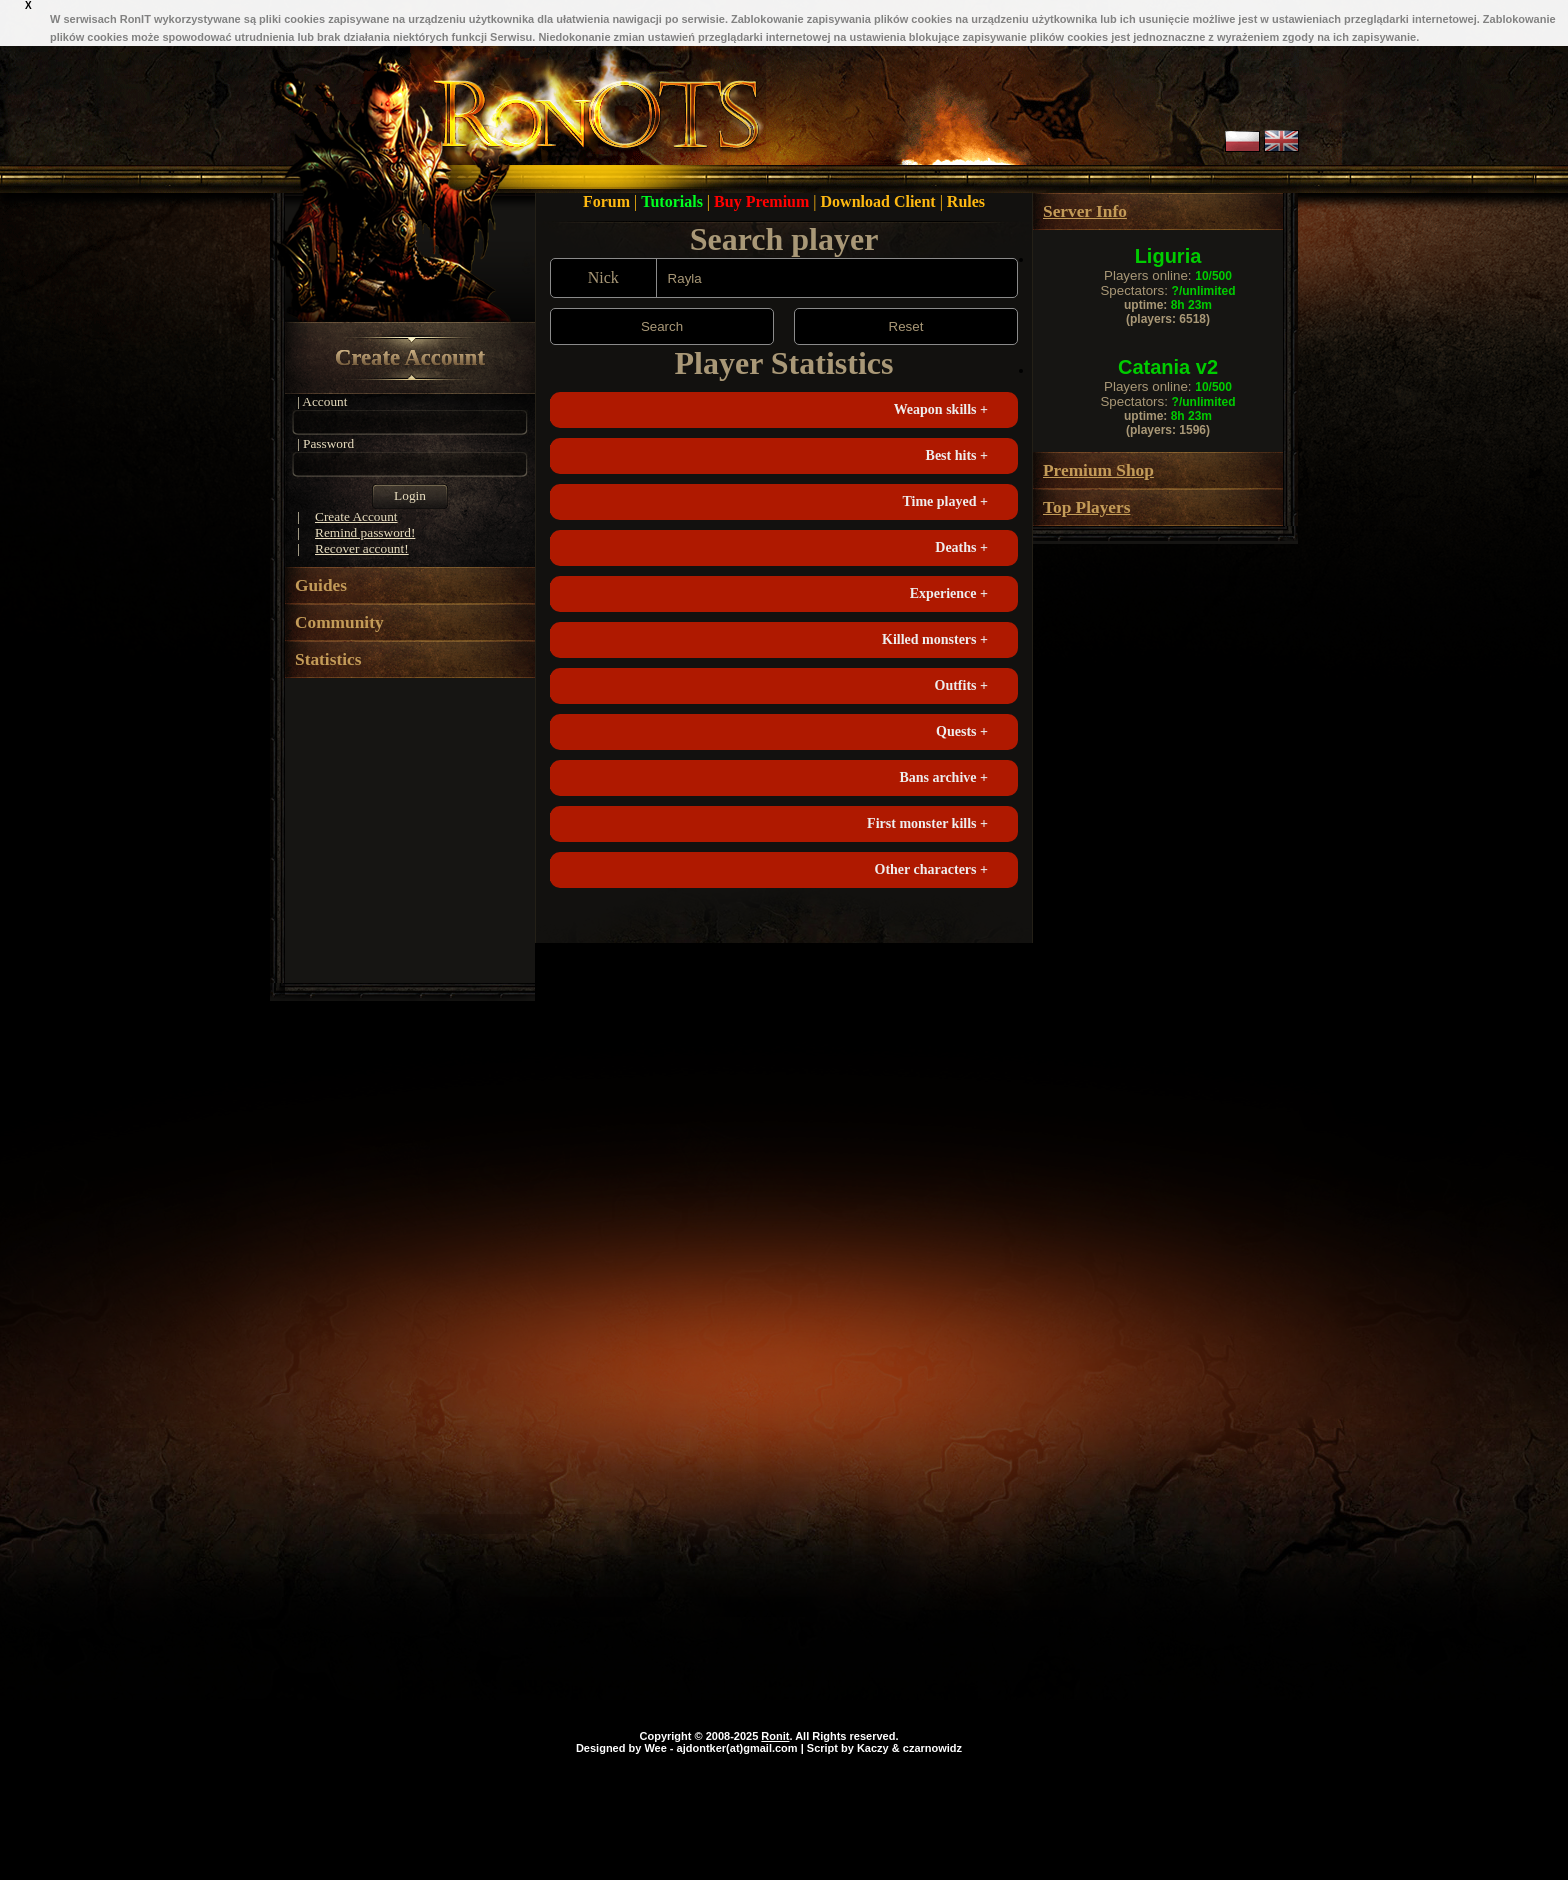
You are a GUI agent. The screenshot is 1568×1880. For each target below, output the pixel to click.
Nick (603, 277)
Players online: (1168, 275)
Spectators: (1167, 290)
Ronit (775, 1736)
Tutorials (674, 201)
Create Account (410, 357)
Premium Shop (1098, 470)
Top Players (1086, 507)
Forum (608, 201)
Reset (906, 326)
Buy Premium (763, 201)
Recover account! (362, 548)
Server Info (1085, 211)
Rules (966, 201)
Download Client (880, 201)
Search (662, 326)
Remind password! (365, 532)
